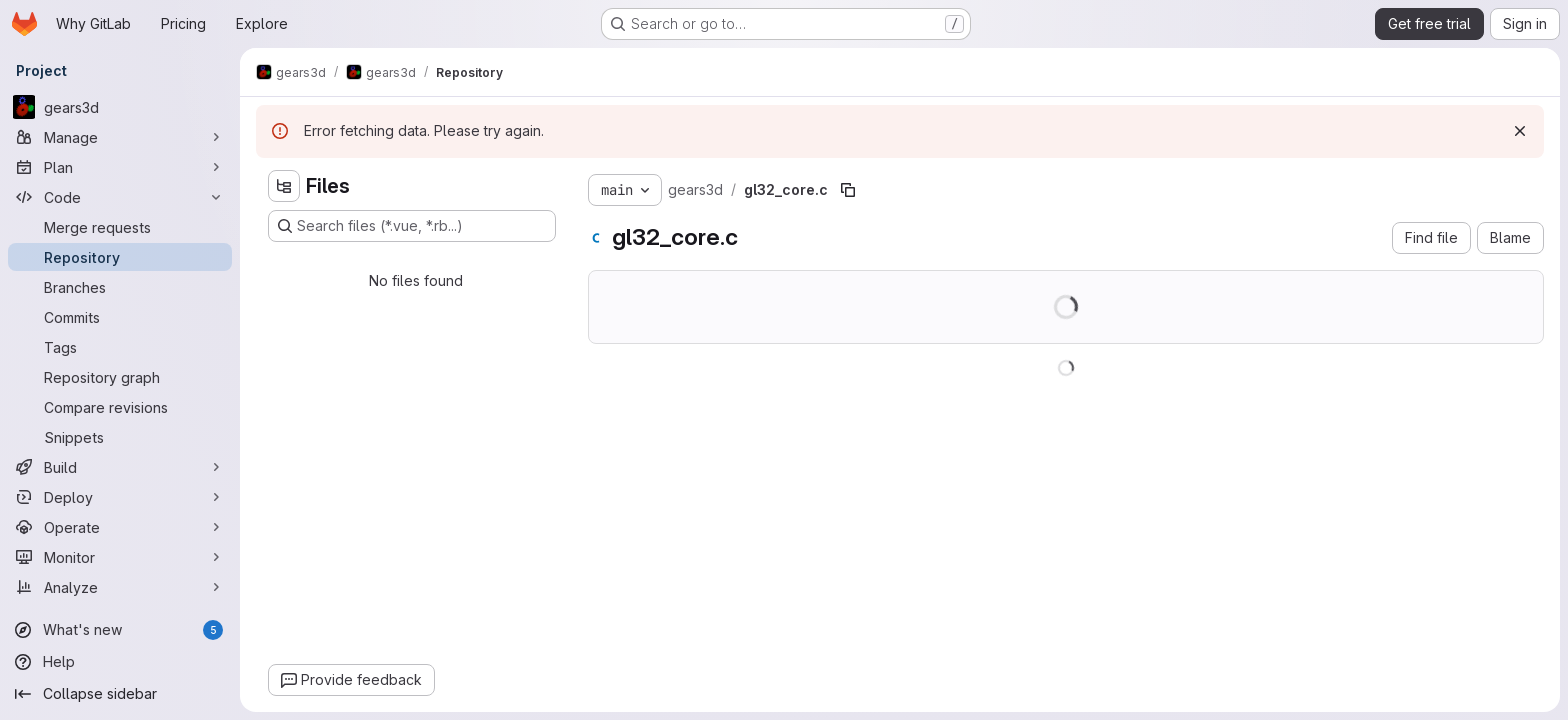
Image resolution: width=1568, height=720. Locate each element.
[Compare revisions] (120, 407)
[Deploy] (120, 497)
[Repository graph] (120, 377)
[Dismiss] (1520, 131)
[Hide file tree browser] (284, 186)
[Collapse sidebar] (120, 694)
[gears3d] (120, 107)
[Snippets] (120, 437)
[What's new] (120, 630)
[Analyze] (120, 587)
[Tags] (120, 347)
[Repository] (120, 257)
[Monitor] (120, 557)
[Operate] (120, 527)
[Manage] (120, 137)
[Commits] (120, 317)
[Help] (120, 662)
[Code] (120, 197)
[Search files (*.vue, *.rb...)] (412, 226)
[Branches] (120, 287)
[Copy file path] (848, 190)
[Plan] (120, 167)
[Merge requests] (120, 227)
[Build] (120, 467)
